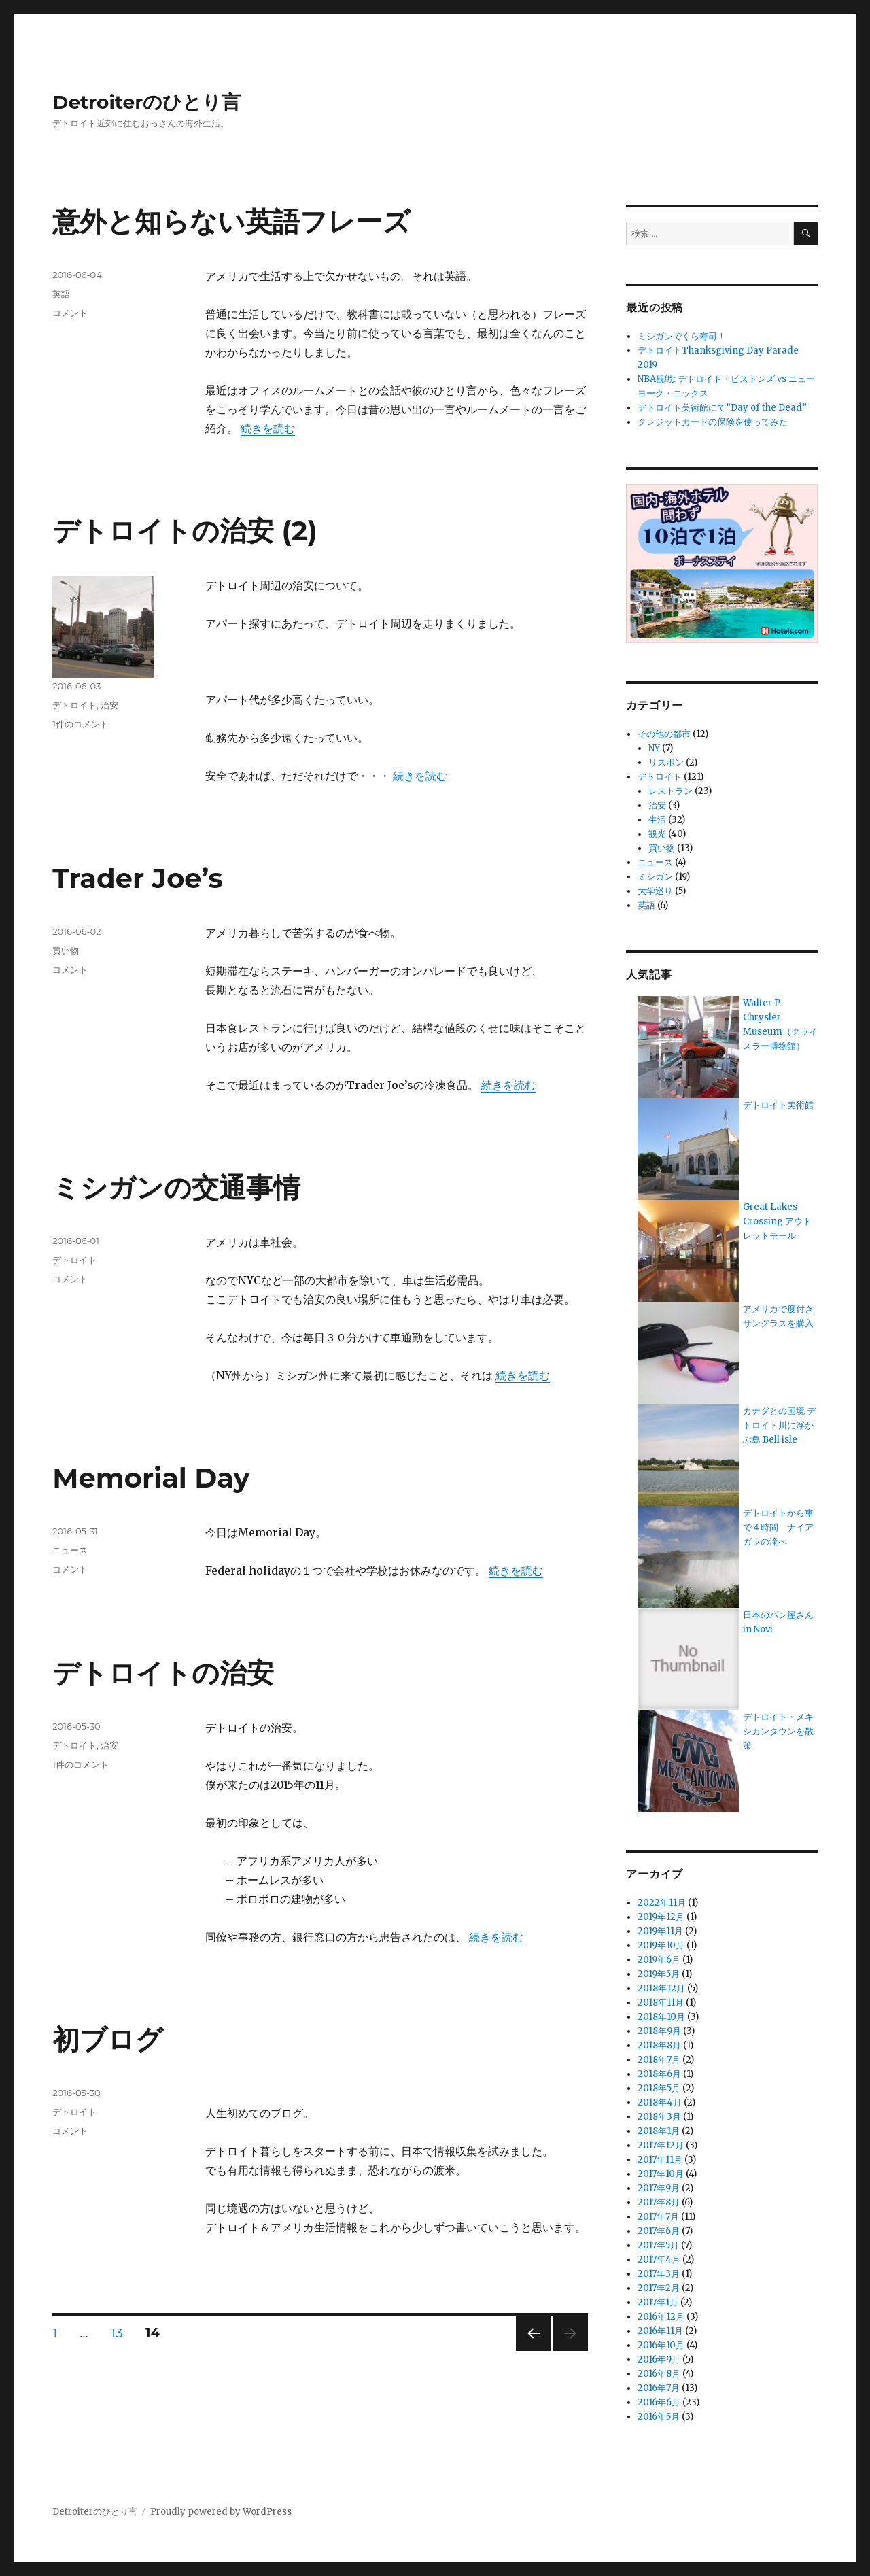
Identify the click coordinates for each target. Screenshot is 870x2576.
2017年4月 (659, 2259)
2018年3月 (659, 2117)
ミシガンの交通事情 (176, 1187)
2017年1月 (658, 2302)
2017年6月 (659, 2231)
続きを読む (268, 428)
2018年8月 (659, 2045)
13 (117, 2335)
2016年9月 (659, 2359)
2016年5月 (659, 2416)
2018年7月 (659, 2059)
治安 (109, 705)
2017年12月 (661, 2145)
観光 (657, 834)
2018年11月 (661, 2002)
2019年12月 (661, 1917)
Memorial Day (150, 1477)
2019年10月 (661, 1945)
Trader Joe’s (137, 878)
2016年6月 (659, 2402)
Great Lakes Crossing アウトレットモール (777, 1221)
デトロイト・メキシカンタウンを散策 (778, 1731)
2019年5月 (659, 1974)
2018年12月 (661, 1988)
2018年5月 (659, 2088)
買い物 (65, 950)
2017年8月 (659, 2202)
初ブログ (107, 2039)
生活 (657, 819)
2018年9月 (659, 2031)
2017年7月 (658, 2216)
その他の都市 (664, 734)
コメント (70, 312)
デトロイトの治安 (163, 1672)
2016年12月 (661, 2316)
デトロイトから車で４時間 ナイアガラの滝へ (778, 1527)
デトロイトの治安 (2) (184, 530)
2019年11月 (660, 1931)
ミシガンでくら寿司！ (682, 336)
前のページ (529, 2350)
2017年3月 (659, 2274)
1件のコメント (80, 724)
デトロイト (74, 705)
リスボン (666, 762)
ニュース (70, 1550)
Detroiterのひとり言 (146, 102)
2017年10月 (661, 2174)
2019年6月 (659, 1959)
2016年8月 (659, 2374)
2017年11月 (660, 2159)
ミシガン (655, 876)
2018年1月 (659, 2131)
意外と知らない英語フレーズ (231, 221)
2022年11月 (662, 1902)
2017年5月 (658, 2245)
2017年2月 (659, 2288)
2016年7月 (659, 2388)
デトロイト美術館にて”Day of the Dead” (722, 407)
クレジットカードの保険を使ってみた (713, 422)
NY (654, 748)
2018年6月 (659, 2074)
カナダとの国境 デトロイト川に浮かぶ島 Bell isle (779, 1425)
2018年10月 (661, 2017)
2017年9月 (659, 2188)
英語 (61, 293)
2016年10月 (661, 2345)
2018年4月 (660, 2102)
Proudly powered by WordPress (221, 2512)
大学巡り (655, 891)
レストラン (670, 791)
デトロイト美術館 (778, 1105)
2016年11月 (660, 2331)
